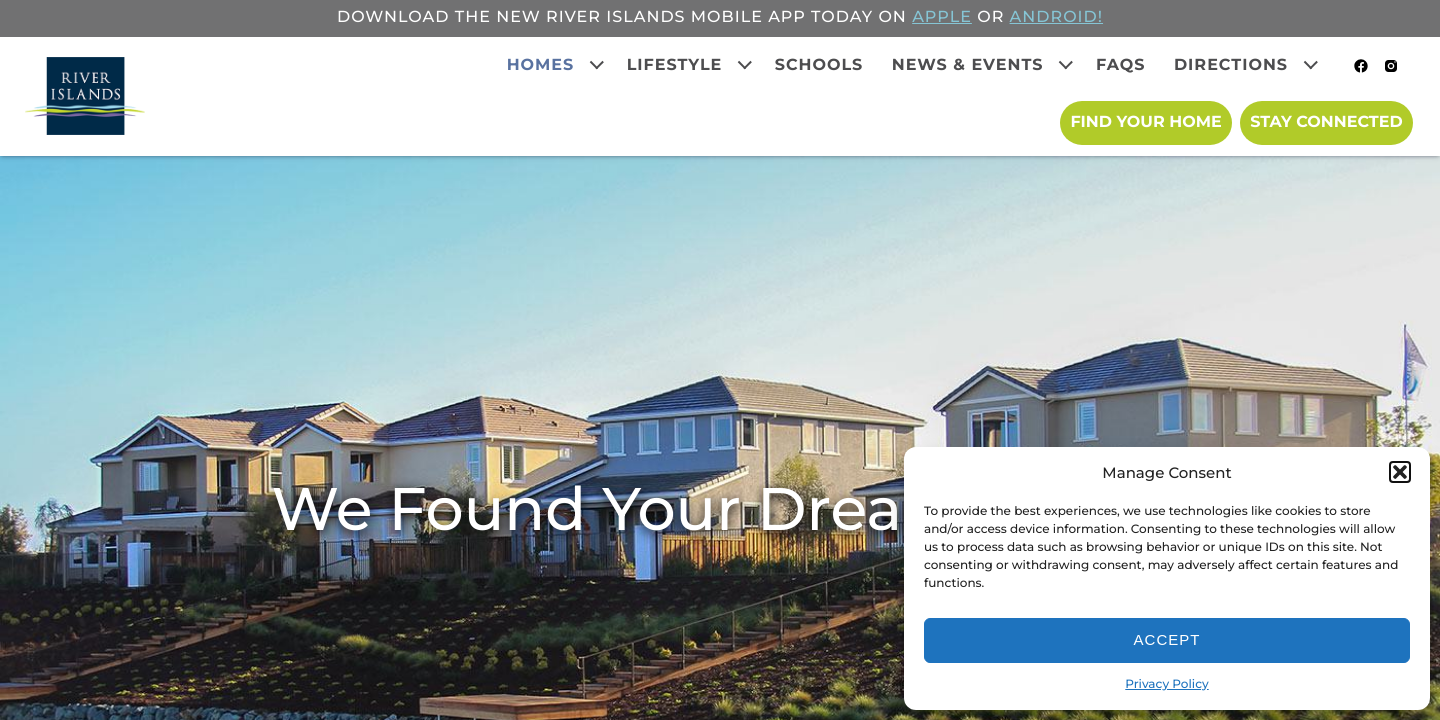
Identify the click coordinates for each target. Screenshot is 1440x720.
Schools (819, 65)
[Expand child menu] (597, 65)
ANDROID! (1056, 17)
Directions (1231, 65)
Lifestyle (675, 65)
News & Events (968, 65)
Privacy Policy (1166, 684)
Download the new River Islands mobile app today (605, 17)
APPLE (942, 17)
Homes (541, 65)
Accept (1167, 639)
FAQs (1121, 65)
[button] (1400, 472)
